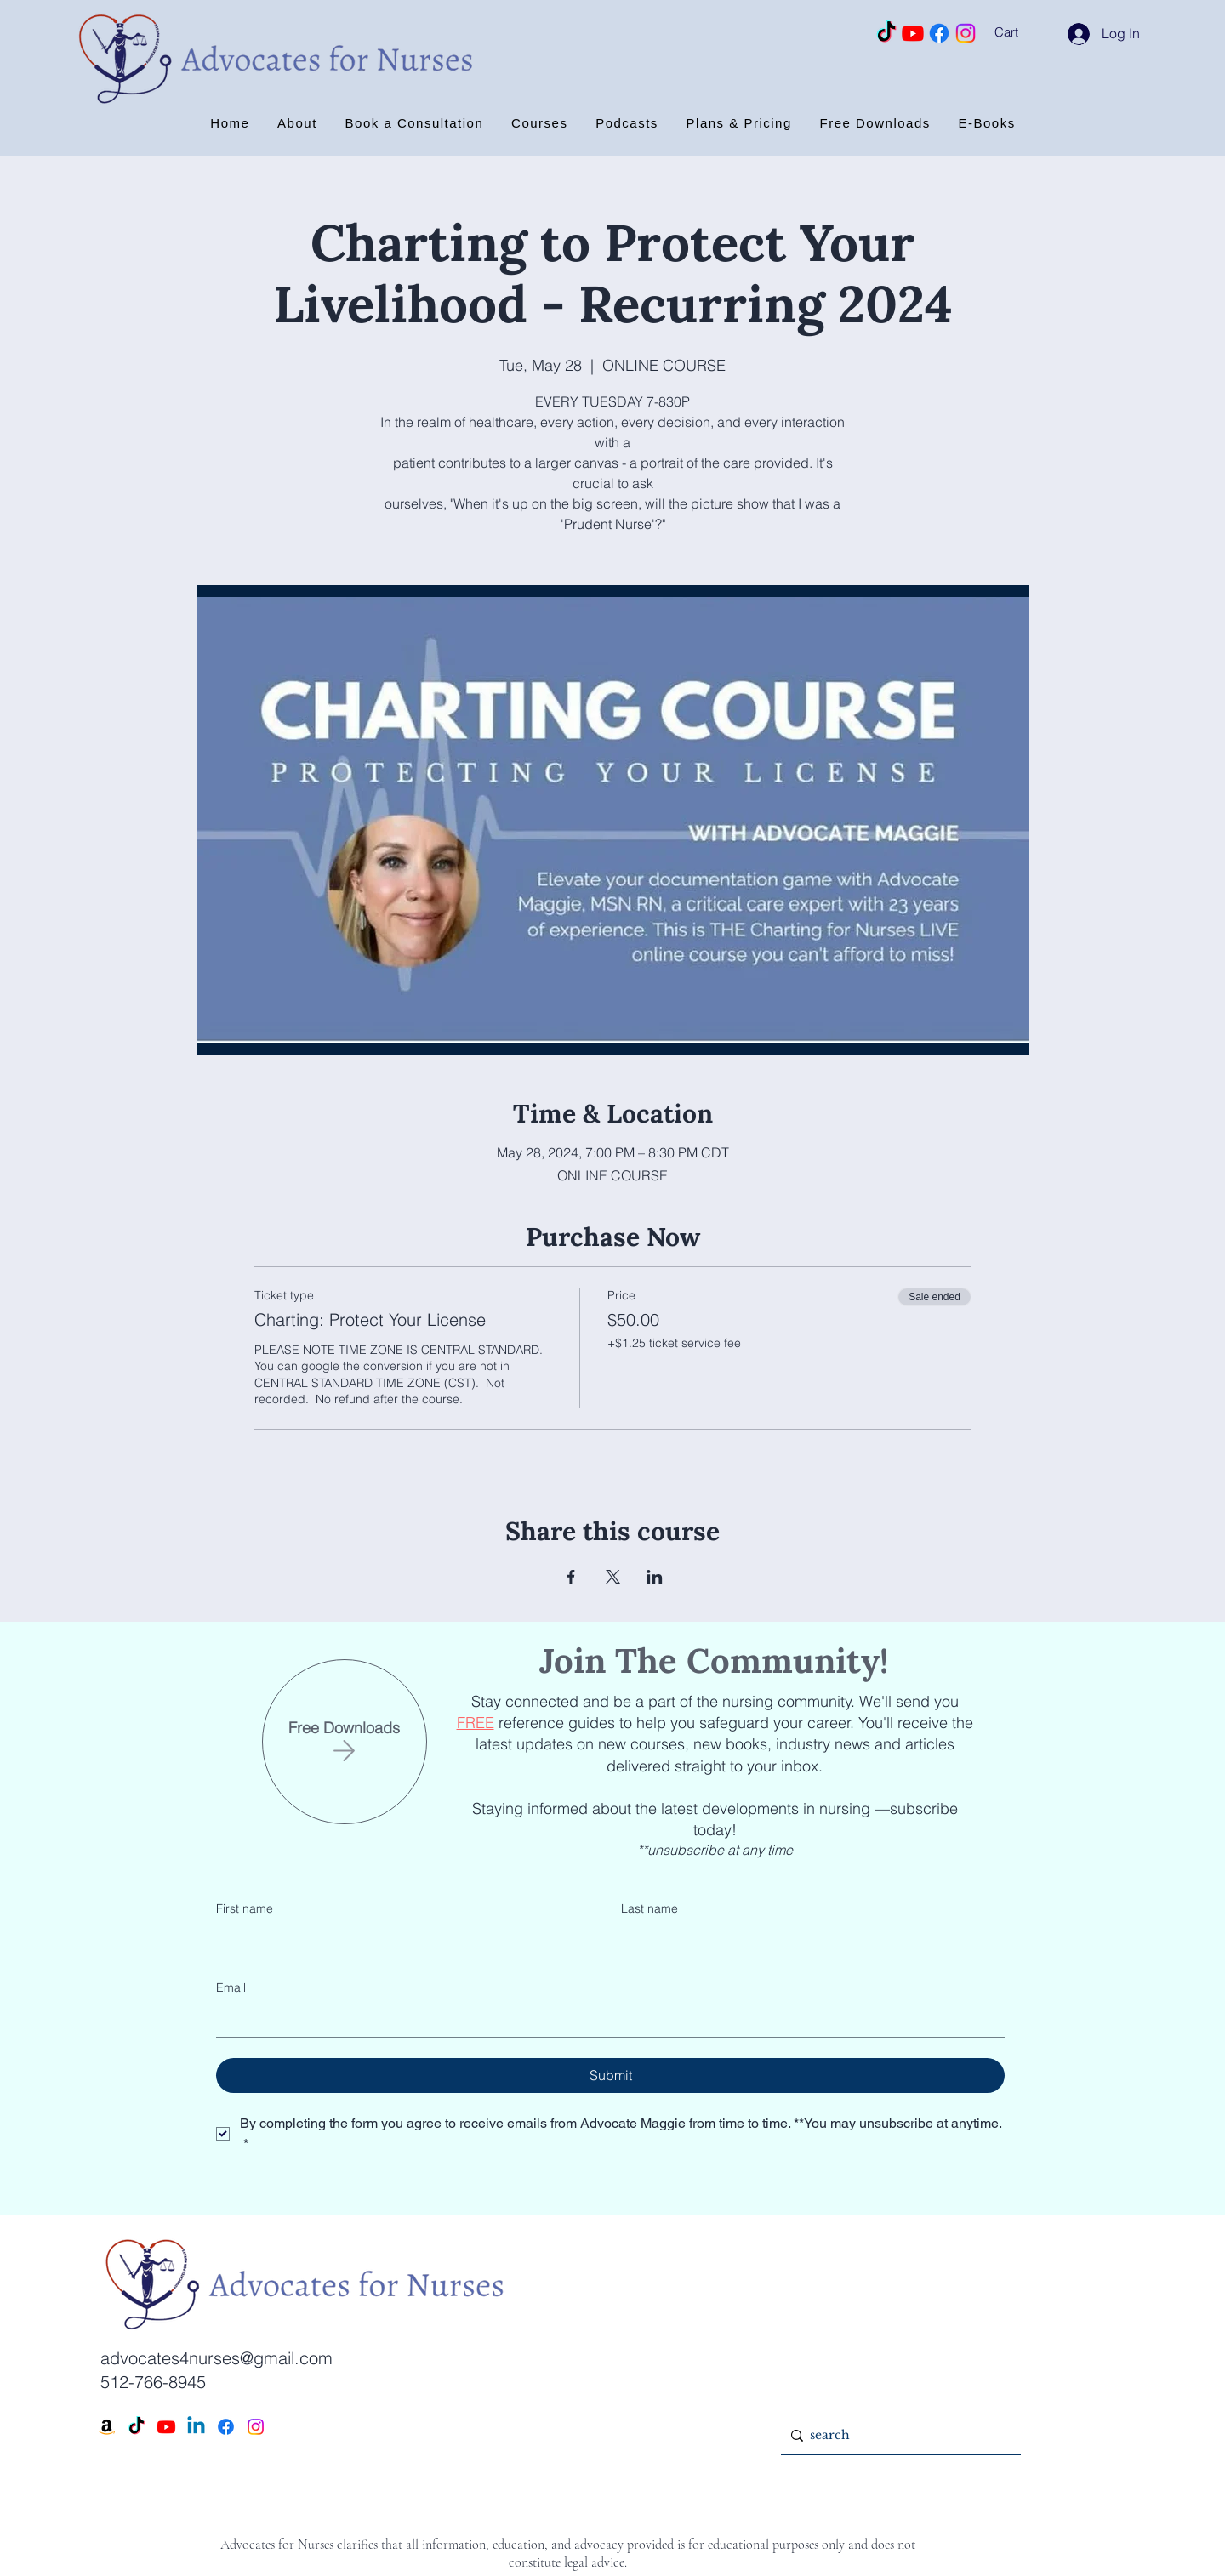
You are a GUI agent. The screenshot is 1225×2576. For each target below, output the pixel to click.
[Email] (605, 2020)
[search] (897, 2435)
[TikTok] (886, 33)
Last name (649, 1908)
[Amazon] (106, 2426)
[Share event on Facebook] (571, 1577)
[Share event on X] (613, 1577)
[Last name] (808, 1942)
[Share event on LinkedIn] (655, 1577)
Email (231, 1987)
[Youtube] (913, 33)
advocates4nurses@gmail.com (216, 2357)
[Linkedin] (196, 2426)
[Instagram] (965, 33)
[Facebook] (939, 33)
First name (244, 1908)
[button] (1028, 32)
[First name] (403, 1942)
